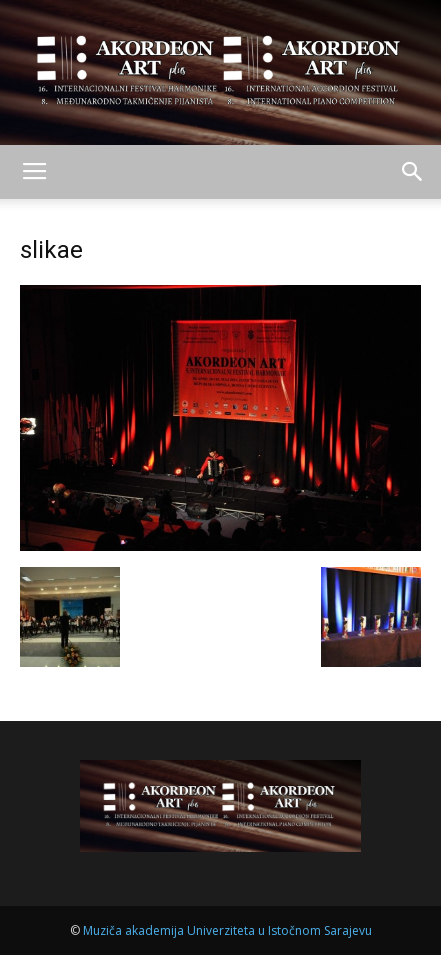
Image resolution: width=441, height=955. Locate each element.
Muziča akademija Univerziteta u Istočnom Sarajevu (227, 930)
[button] (413, 172)
